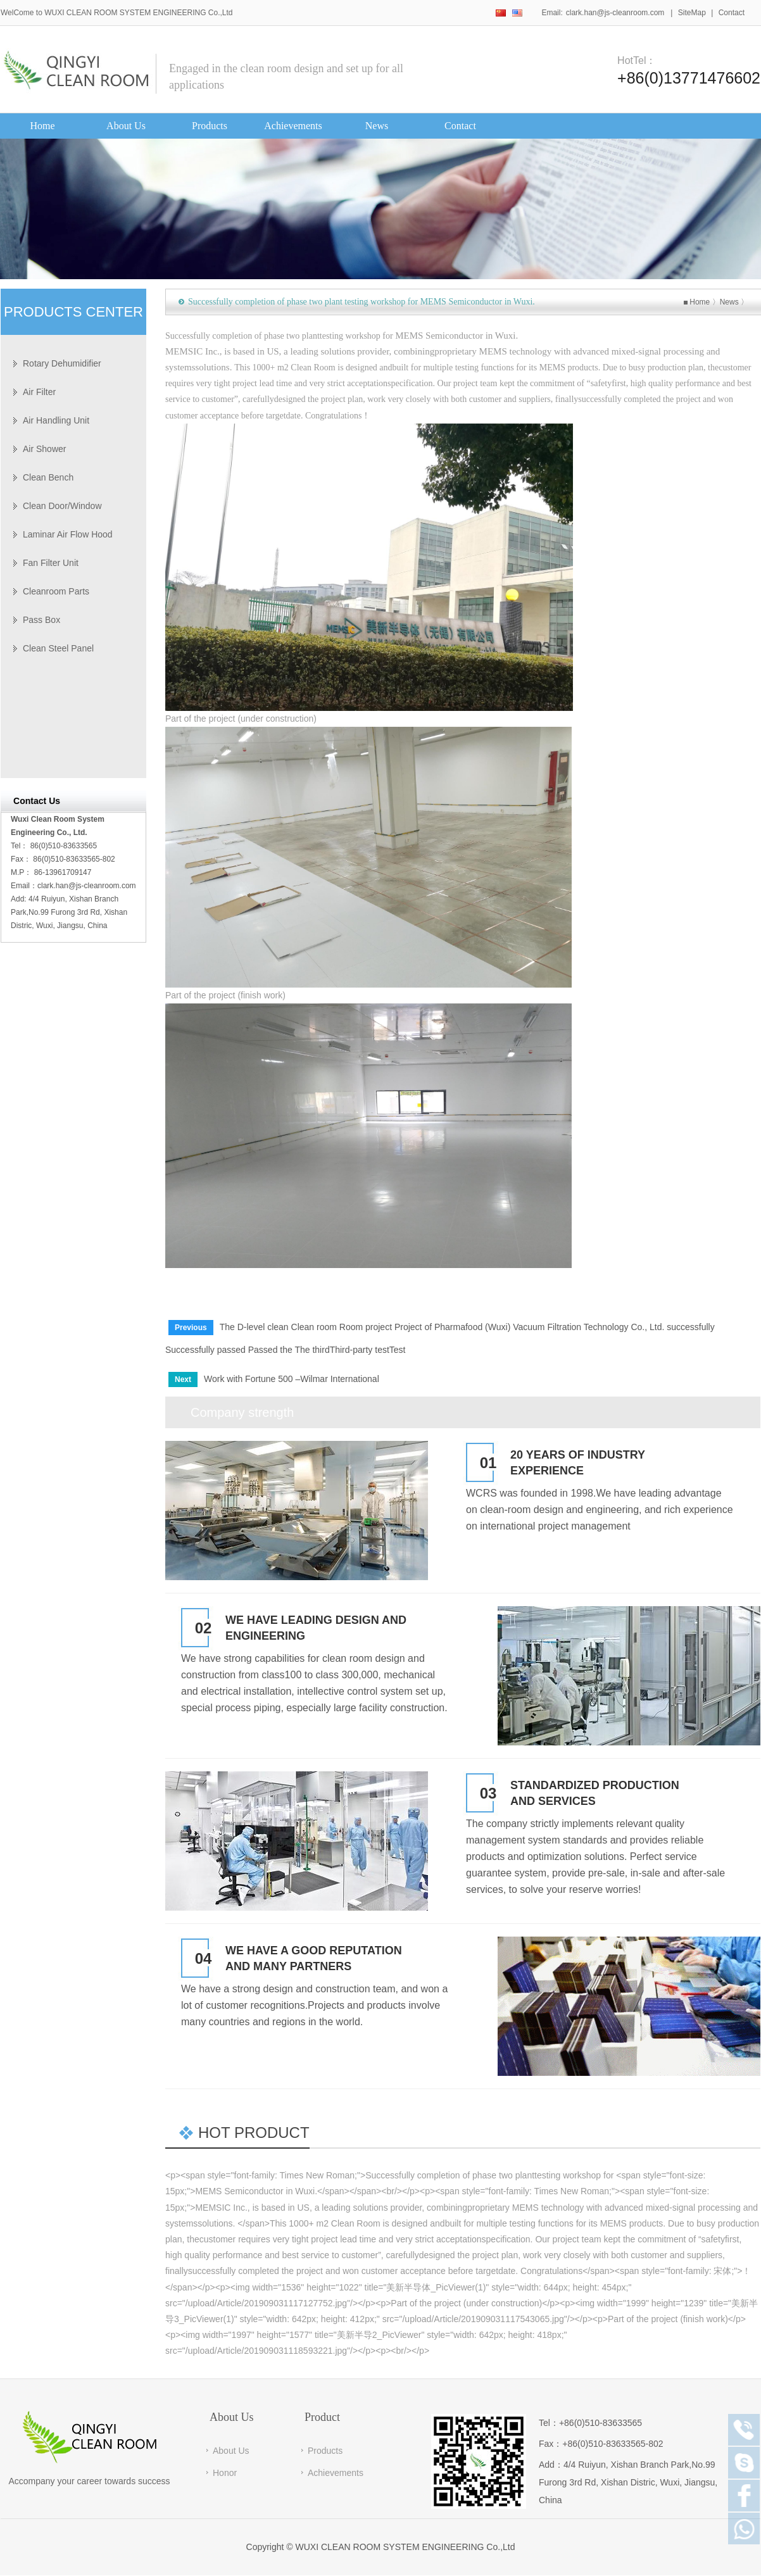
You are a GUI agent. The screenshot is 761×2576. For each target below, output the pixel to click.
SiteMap (692, 12)
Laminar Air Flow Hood (68, 534)
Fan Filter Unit (51, 563)
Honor (225, 2473)
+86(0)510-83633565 (600, 2423)
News (729, 302)
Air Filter (39, 392)
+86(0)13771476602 (688, 78)
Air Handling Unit (56, 420)
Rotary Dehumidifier (62, 363)
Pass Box (41, 620)
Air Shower (44, 449)
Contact (732, 12)
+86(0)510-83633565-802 (612, 2444)
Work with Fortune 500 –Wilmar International (291, 1379)
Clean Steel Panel (58, 648)
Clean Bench (48, 477)
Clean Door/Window (62, 506)
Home (699, 302)
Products (325, 2451)
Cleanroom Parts (56, 591)
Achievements (335, 2473)
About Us (231, 2451)
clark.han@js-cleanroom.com (615, 12)
